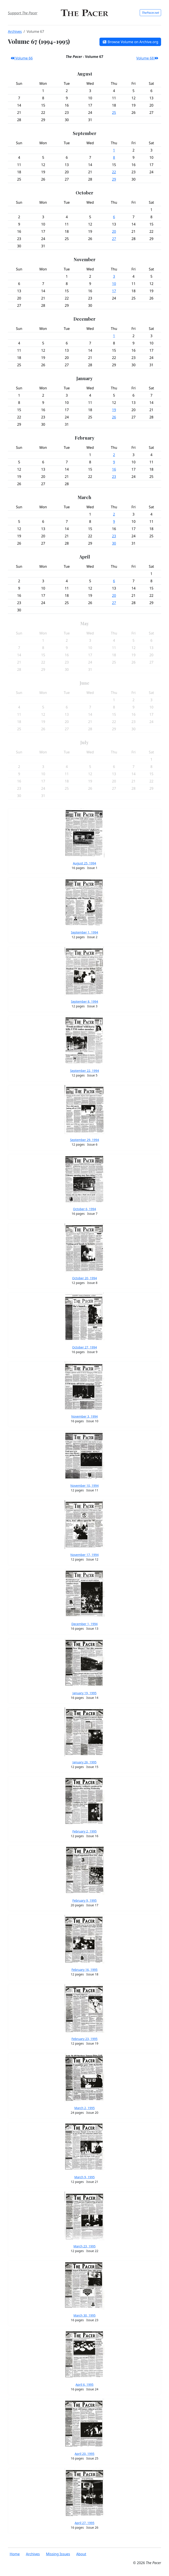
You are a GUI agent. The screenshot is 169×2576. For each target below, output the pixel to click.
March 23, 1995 (84, 2246)
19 (114, 409)
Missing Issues (58, 2554)
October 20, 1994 (84, 1278)
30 (114, 543)
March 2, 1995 (84, 2108)
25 (114, 112)
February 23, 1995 (84, 2039)
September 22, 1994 (84, 1071)
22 (114, 172)
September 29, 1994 (84, 1140)
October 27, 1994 (84, 1347)
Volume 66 (22, 58)
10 (114, 283)
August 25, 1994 (84, 863)
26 (114, 417)
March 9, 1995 (84, 2177)
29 (114, 179)
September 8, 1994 (84, 1001)
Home (15, 2554)
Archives (15, 31)
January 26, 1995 (85, 1762)
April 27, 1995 (84, 2523)
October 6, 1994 (84, 1209)
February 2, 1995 (84, 1831)
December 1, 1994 (84, 1624)
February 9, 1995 (84, 1900)
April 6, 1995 (84, 2384)
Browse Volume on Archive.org (130, 41)
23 (114, 476)
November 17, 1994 (84, 1555)
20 (114, 231)
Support (22, 13)
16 (114, 469)
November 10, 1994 (84, 1485)
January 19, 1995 (85, 1693)
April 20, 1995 (84, 2454)
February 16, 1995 (84, 1970)
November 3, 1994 (84, 1416)
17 (114, 290)
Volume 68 (147, 58)
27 (114, 238)
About (81, 2554)
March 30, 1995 (84, 2315)
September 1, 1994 (84, 932)
